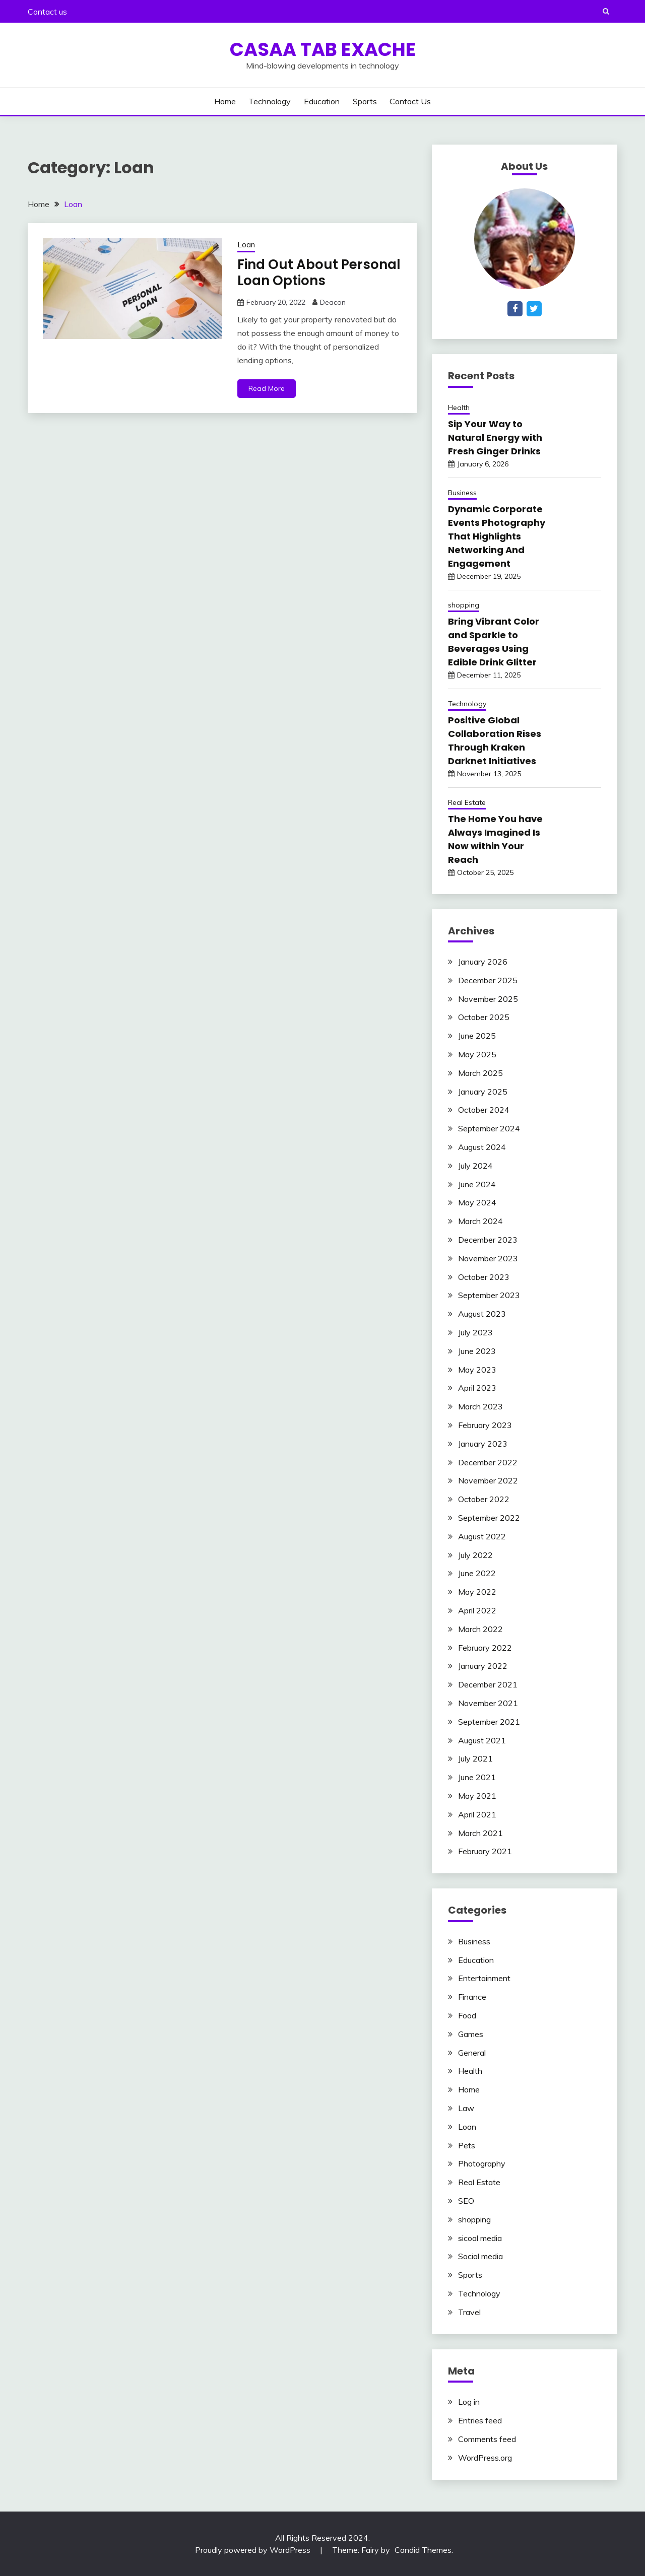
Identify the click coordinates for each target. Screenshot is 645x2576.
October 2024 (483, 1110)
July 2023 (475, 1332)
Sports (365, 101)
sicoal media (480, 2238)
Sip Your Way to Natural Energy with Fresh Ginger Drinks (495, 437)
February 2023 (485, 1425)
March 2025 (480, 1073)
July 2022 (475, 1555)
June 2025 (477, 1036)
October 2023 (483, 1277)
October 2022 (483, 1499)
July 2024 (475, 1166)
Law (466, 2108)
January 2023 (482, 1444)
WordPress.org (485, 2458)
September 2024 (489, 1128)
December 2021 (488, 1684)
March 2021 (480, 1833)
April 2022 (477, 1610)
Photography (481, 2163)
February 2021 (485, 1851)
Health (459, 407)
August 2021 (482, 1740)
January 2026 (482, 962)
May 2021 (477, 1796)
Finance (472, 1997)
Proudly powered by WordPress (253, 2550)
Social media (480, 2256)
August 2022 (482, 1536)
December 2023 (488, 1240)
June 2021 (477, 1777)
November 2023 (488, 1258)
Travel (469, 2312)
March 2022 (480, 1629)
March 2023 (480, 1406)
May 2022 (477, 1592)
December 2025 (488, 980)
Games (470, 2034)
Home (225, 101)
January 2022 (482, 1666)
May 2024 (477, 1202)
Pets (466, 2145)
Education (322, 101)
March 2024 (480, 1221)
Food (467, 2015)
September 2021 (489, 1722)
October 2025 (483, 1017)
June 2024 (477, 1184)
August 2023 (482, 1314)
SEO (466, 2201)
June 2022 (477, 1573)
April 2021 (477, 1814)
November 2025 (488, 999)
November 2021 (488, 1703)
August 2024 (482, 1147)
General (472, 2053)
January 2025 (482, 1092)
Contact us (47, 12)
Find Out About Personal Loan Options (319, 272)
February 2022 (485, 1648)
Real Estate (467, 802)
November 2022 (488, 1480)
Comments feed (487, 2439)
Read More (266, 388)
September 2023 (489, 1295)
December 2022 (488, 1462)
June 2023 (477, 1351)
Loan (246, 244)
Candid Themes (423, 2550)
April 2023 (477, 1388)
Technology (269, 101)
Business (462, 492)
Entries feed (480, 2420)
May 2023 (477, 1370)
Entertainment (484, 1978)
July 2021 (475, 1758)
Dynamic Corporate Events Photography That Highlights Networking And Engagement (496, 536)
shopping (463, 604)
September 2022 (489, 1518)
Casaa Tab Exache (323, 49)
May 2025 (477, 1054)
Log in (469, 2402)
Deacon (333, 302)
